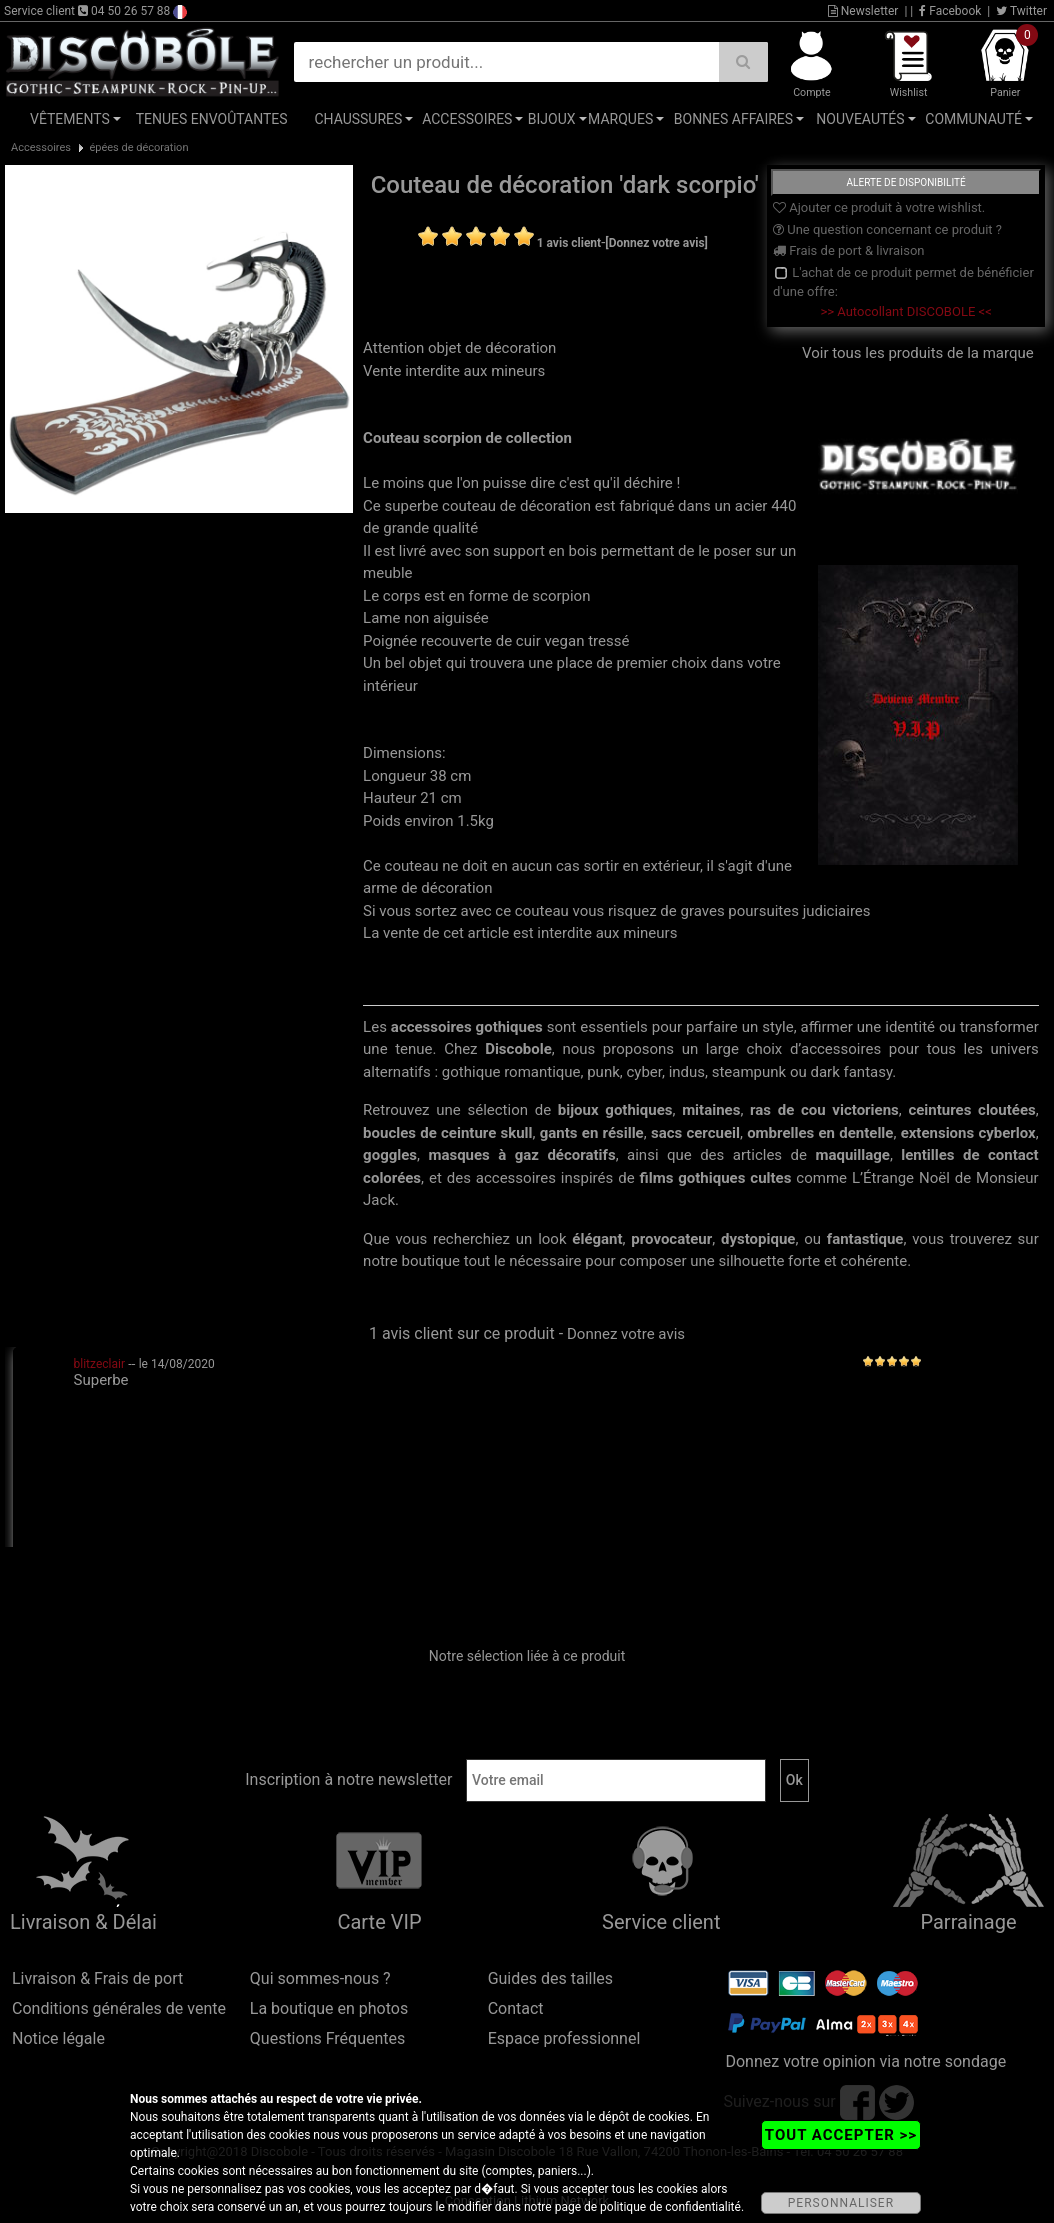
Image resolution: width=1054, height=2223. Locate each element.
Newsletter (863, 11)
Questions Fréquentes (328, 2038)
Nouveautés (860, 119)
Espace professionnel (564, 2038)
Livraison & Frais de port (97, 1978)
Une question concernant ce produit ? (887, 229)
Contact (516, 2008)
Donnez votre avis (626, 1334)
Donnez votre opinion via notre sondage (865, 2061)
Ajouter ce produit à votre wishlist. (879, 207)
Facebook (950, 11)
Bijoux (552, 119)
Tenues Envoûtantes (212, 119)
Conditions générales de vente (119, 2008)
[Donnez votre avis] (656, 243)
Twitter (1021, 11)
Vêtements (70, 119)
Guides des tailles (550, 1978)
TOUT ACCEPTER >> (841, 2135)
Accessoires (467, 119)
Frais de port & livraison (849, 250)
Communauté (973, 119)
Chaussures (358, 119)
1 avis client (569, 243)
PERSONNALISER (841, 2203)
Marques (620, 119)
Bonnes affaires (733, 119)
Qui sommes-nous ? (320, 1978)
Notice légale (58, 2038)
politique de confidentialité (670, 2207)
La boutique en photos (329, 2008)
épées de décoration (138, 147)
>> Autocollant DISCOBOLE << (905, 311)
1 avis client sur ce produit (462, 1333)
